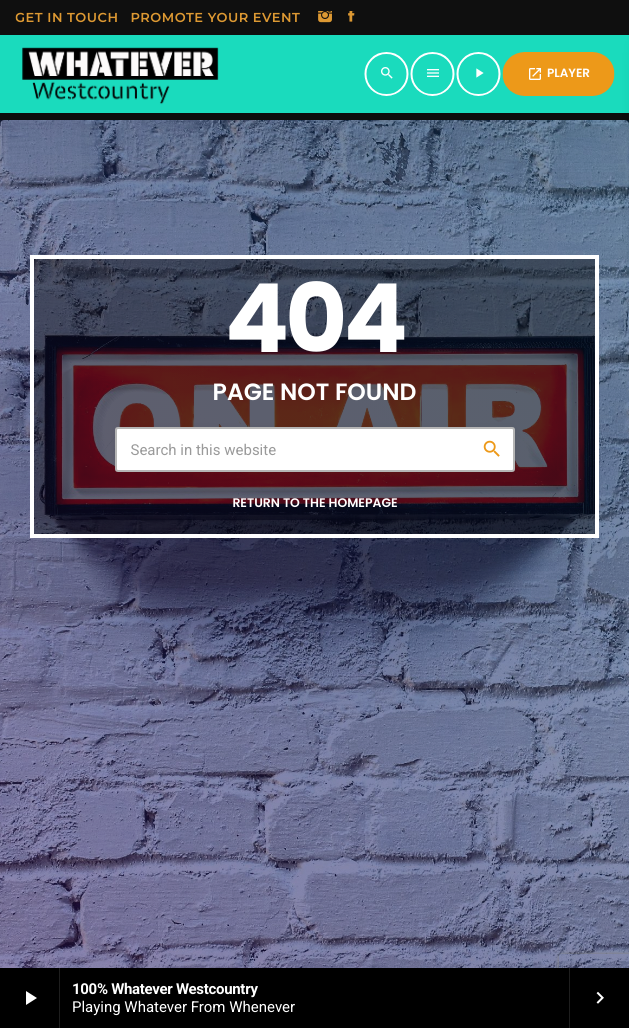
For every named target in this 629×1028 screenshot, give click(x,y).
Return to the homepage (314, 503)
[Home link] (119, 74)
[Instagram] (325, 18)
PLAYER (558, 73)
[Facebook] (351, 18)
